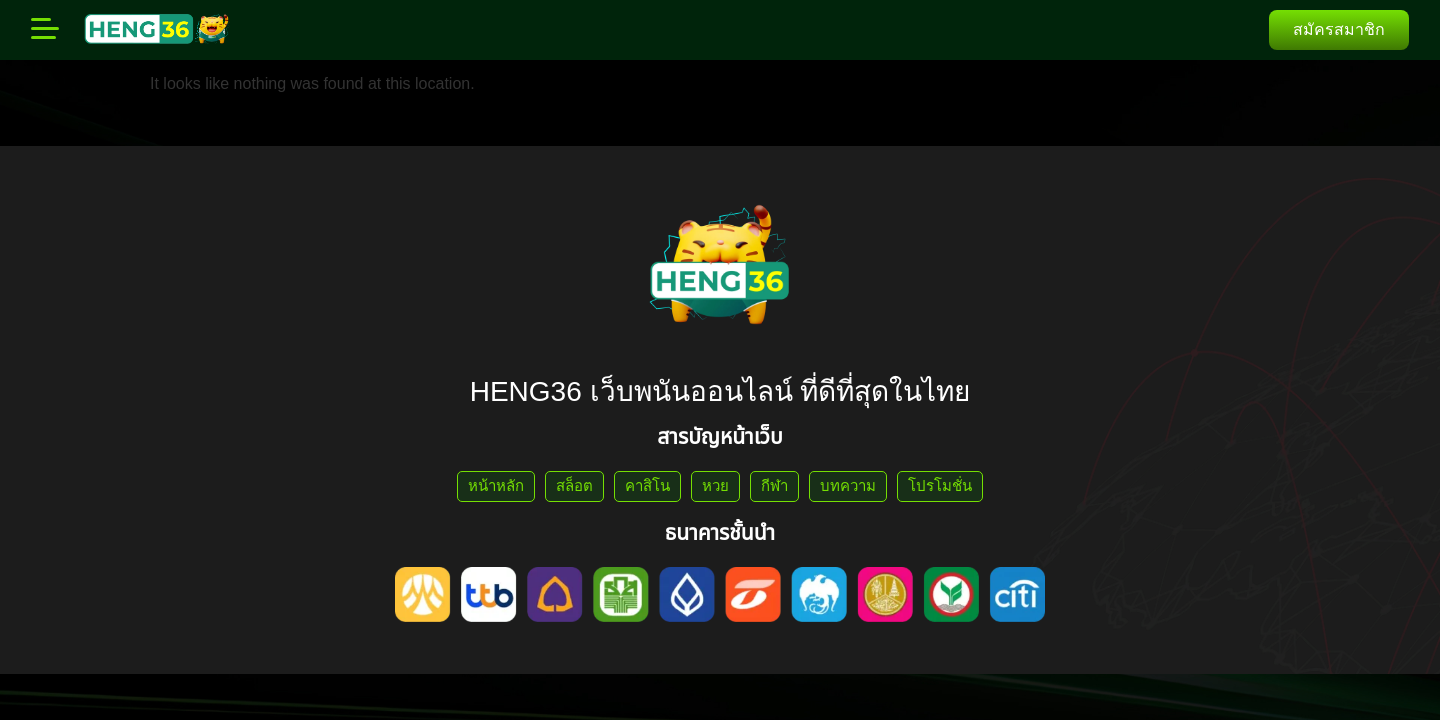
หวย (715, 485)
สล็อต (574, 485)
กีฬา (774, 485)
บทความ (848, 485)
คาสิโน (647, 485)
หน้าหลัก (496, 485)
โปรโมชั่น (940, 485)
